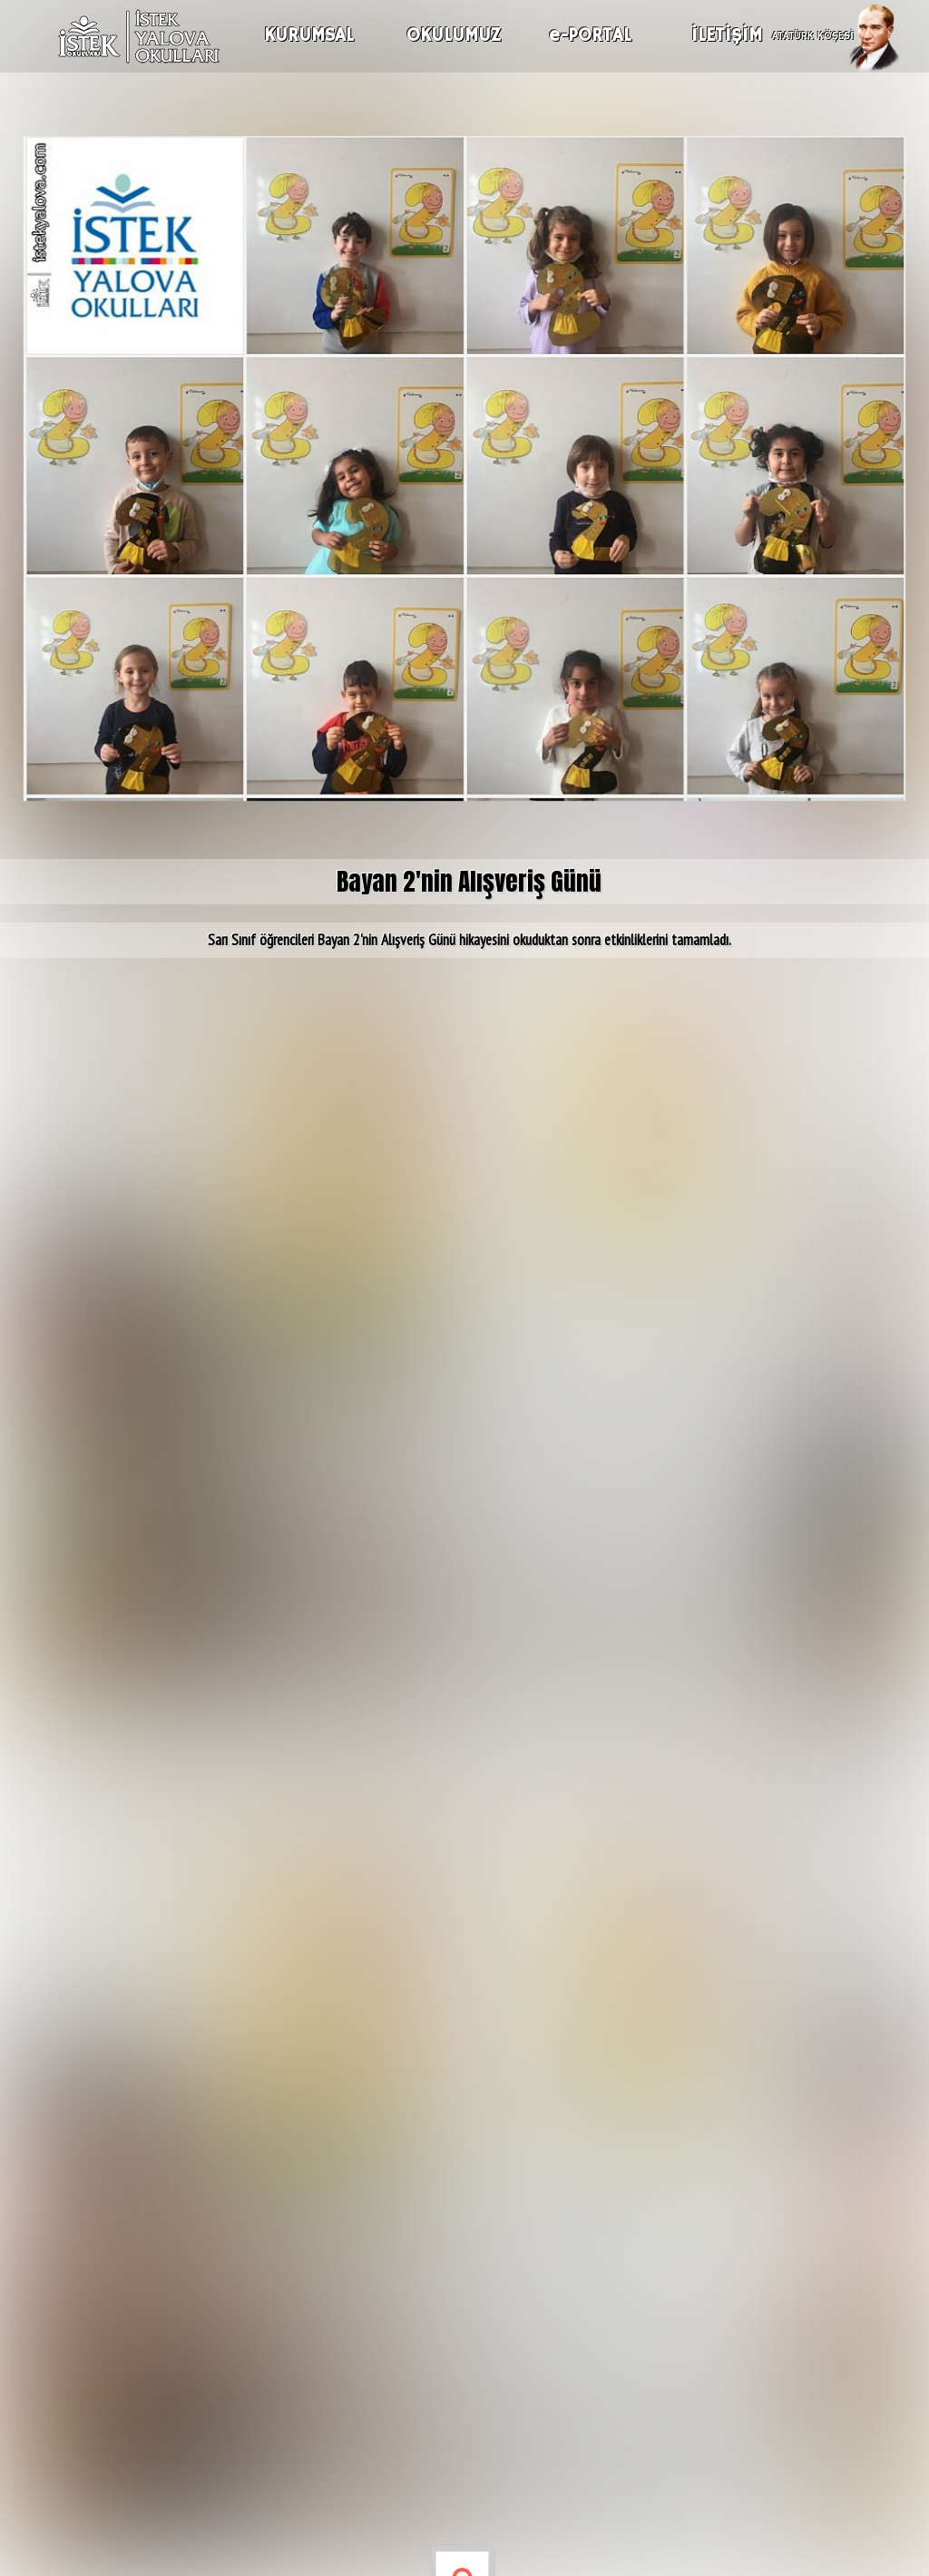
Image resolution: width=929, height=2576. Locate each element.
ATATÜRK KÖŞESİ (813, 34)
